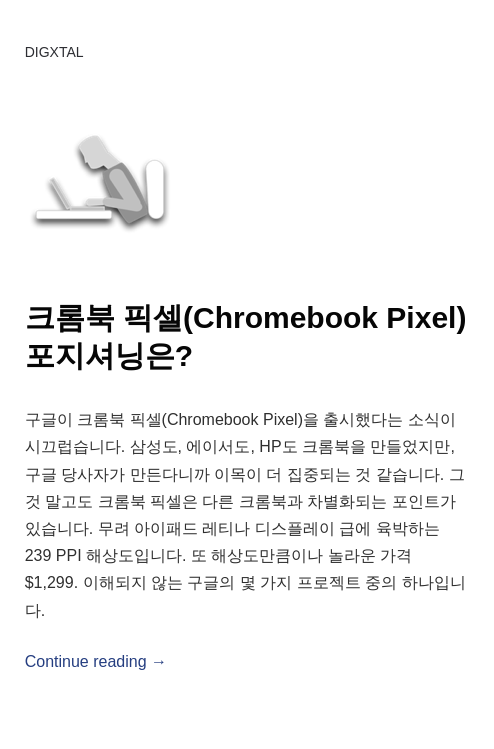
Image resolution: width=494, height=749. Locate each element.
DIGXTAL (54, 52)
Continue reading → (96, 661)
